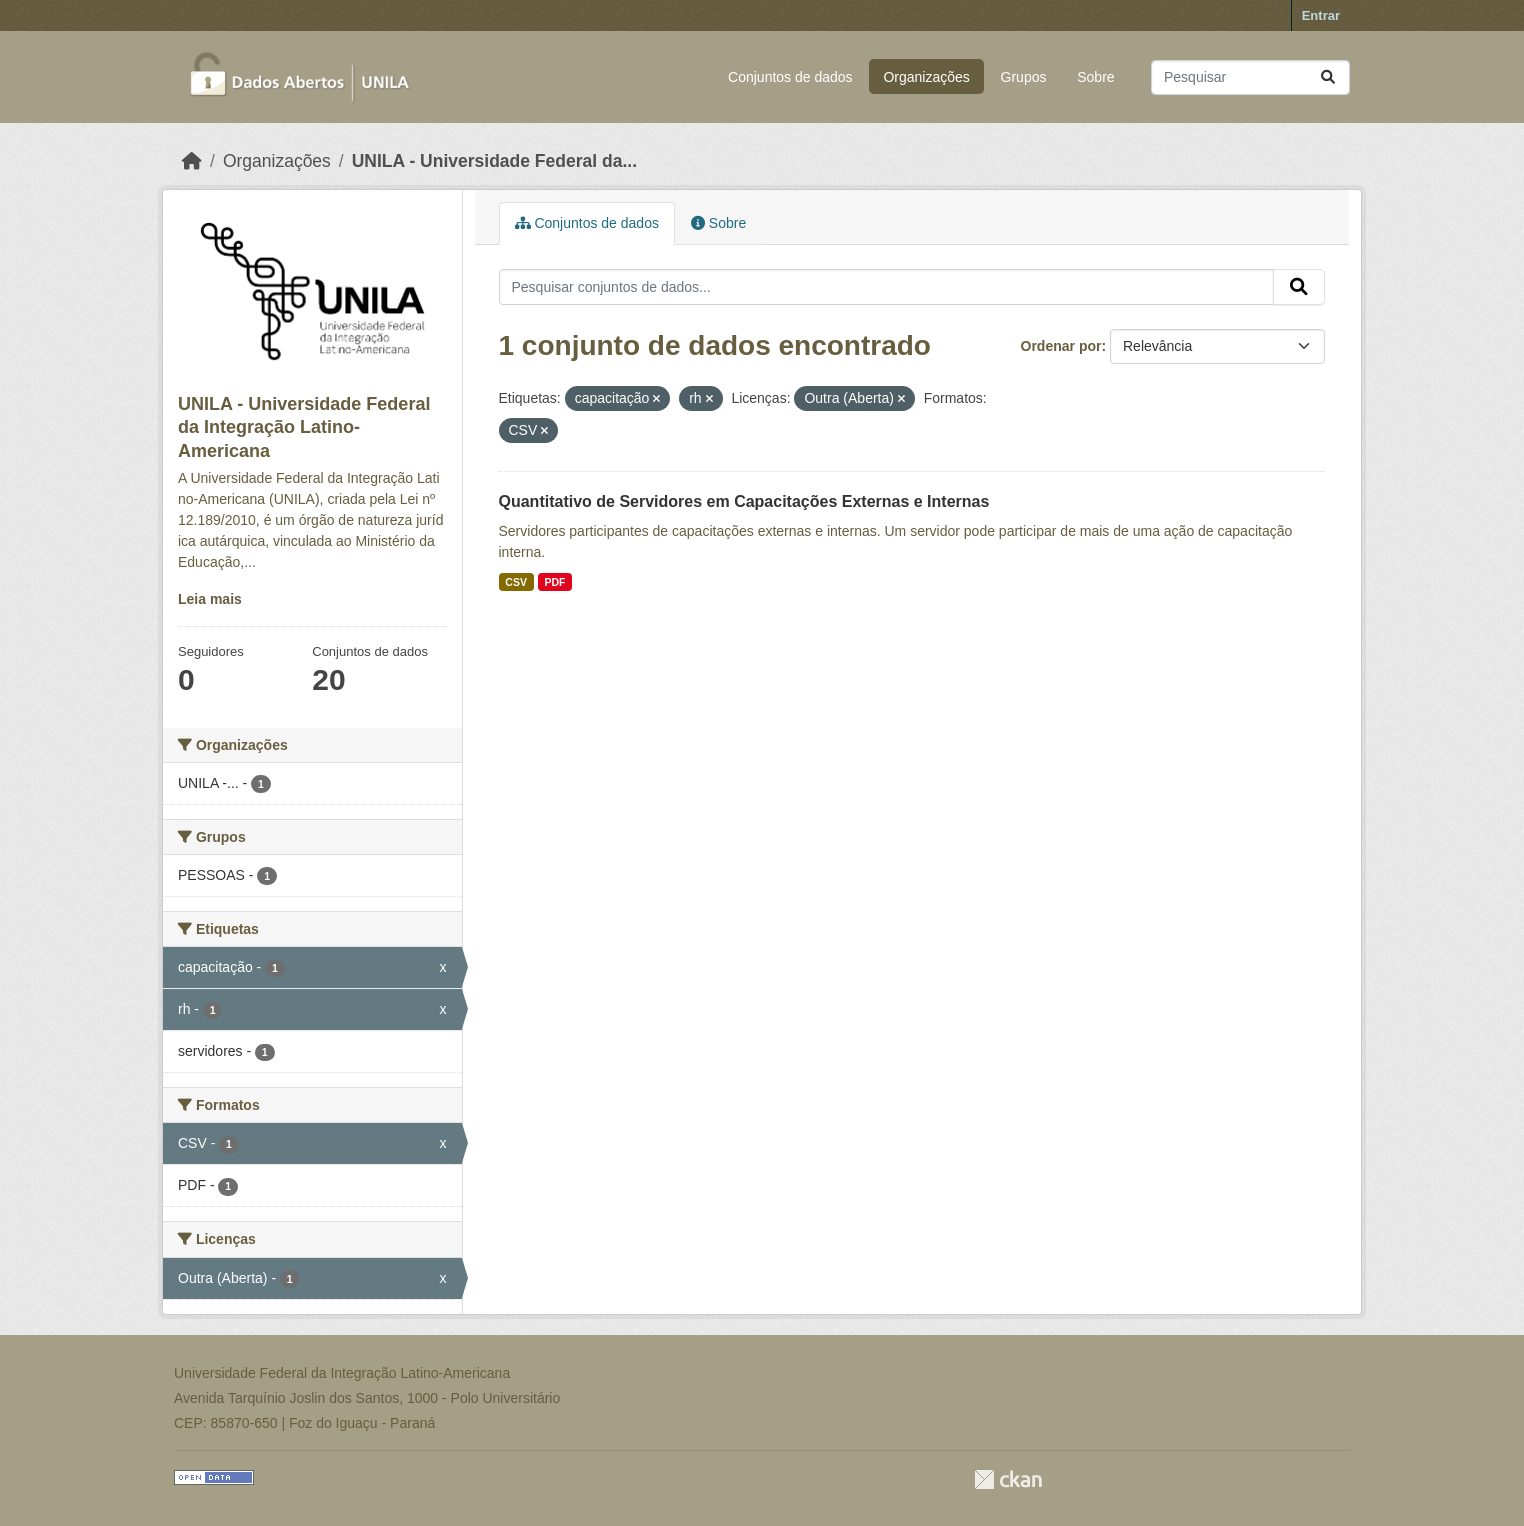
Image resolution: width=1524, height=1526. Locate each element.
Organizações (926, 77)
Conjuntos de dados (790, 77)
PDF (554, 582)
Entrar (1321, 15)
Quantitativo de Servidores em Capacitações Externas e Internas (744, 501)
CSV (516, 582)
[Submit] (1328, 77)
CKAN (1008, 1479)
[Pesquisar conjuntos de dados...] (1250, 77)
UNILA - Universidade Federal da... (494, 161)
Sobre (1095, 77)
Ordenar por (1061, 346)
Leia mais (210, 599)
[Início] (192, 161)
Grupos (1024, 77)
